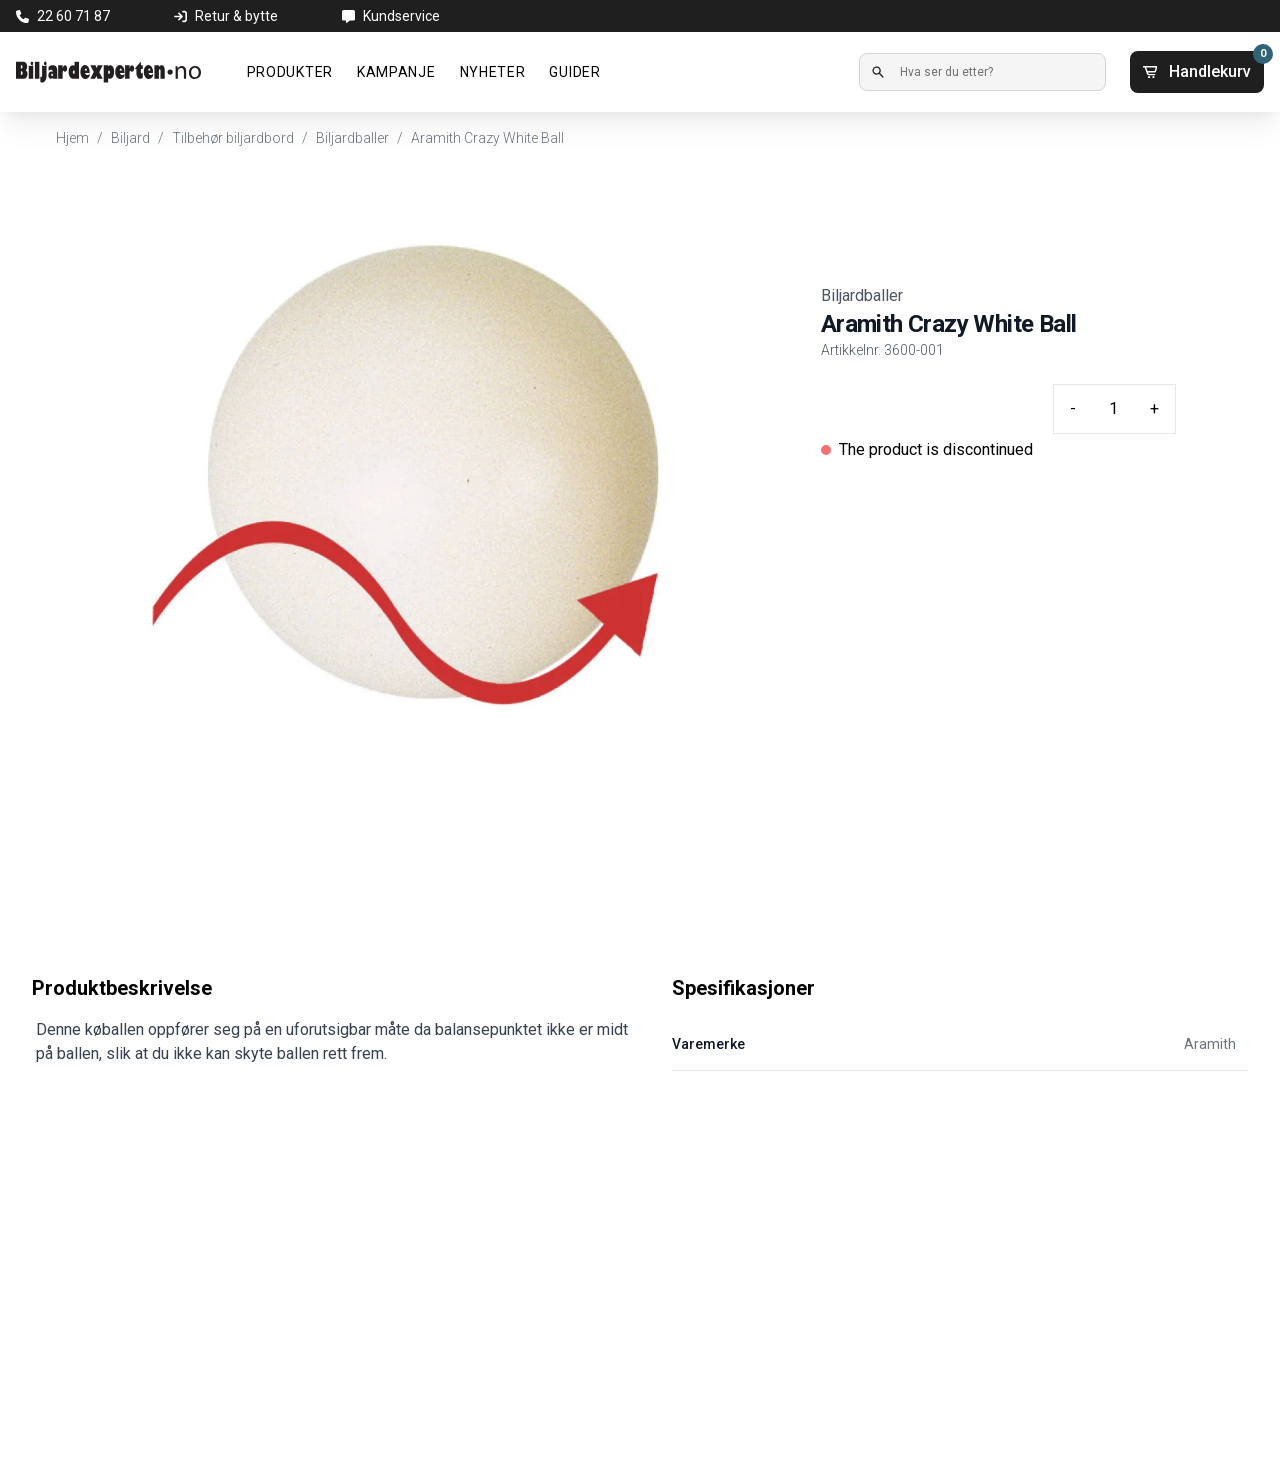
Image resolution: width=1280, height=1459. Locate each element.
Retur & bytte (236, 16)
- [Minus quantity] (1073, 408)
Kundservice (401, 16)
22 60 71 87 (73, 16)
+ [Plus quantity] (1154, 408)
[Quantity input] (1113, 409)
